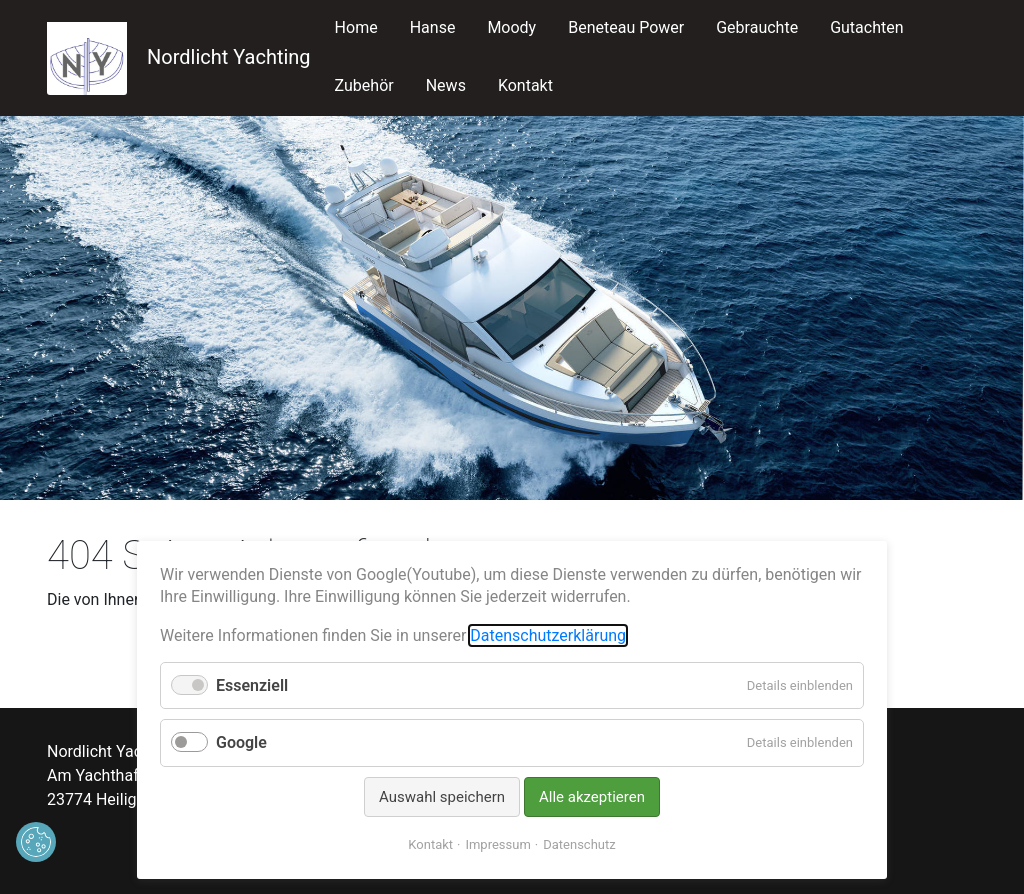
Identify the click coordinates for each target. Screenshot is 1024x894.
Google (241, 742)
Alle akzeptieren (592, 797)
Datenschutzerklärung (548, 635)
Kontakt (430, 844)
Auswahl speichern (442, 797)
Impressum (497, 844)
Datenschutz (579, 844)
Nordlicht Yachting (179, 57)
